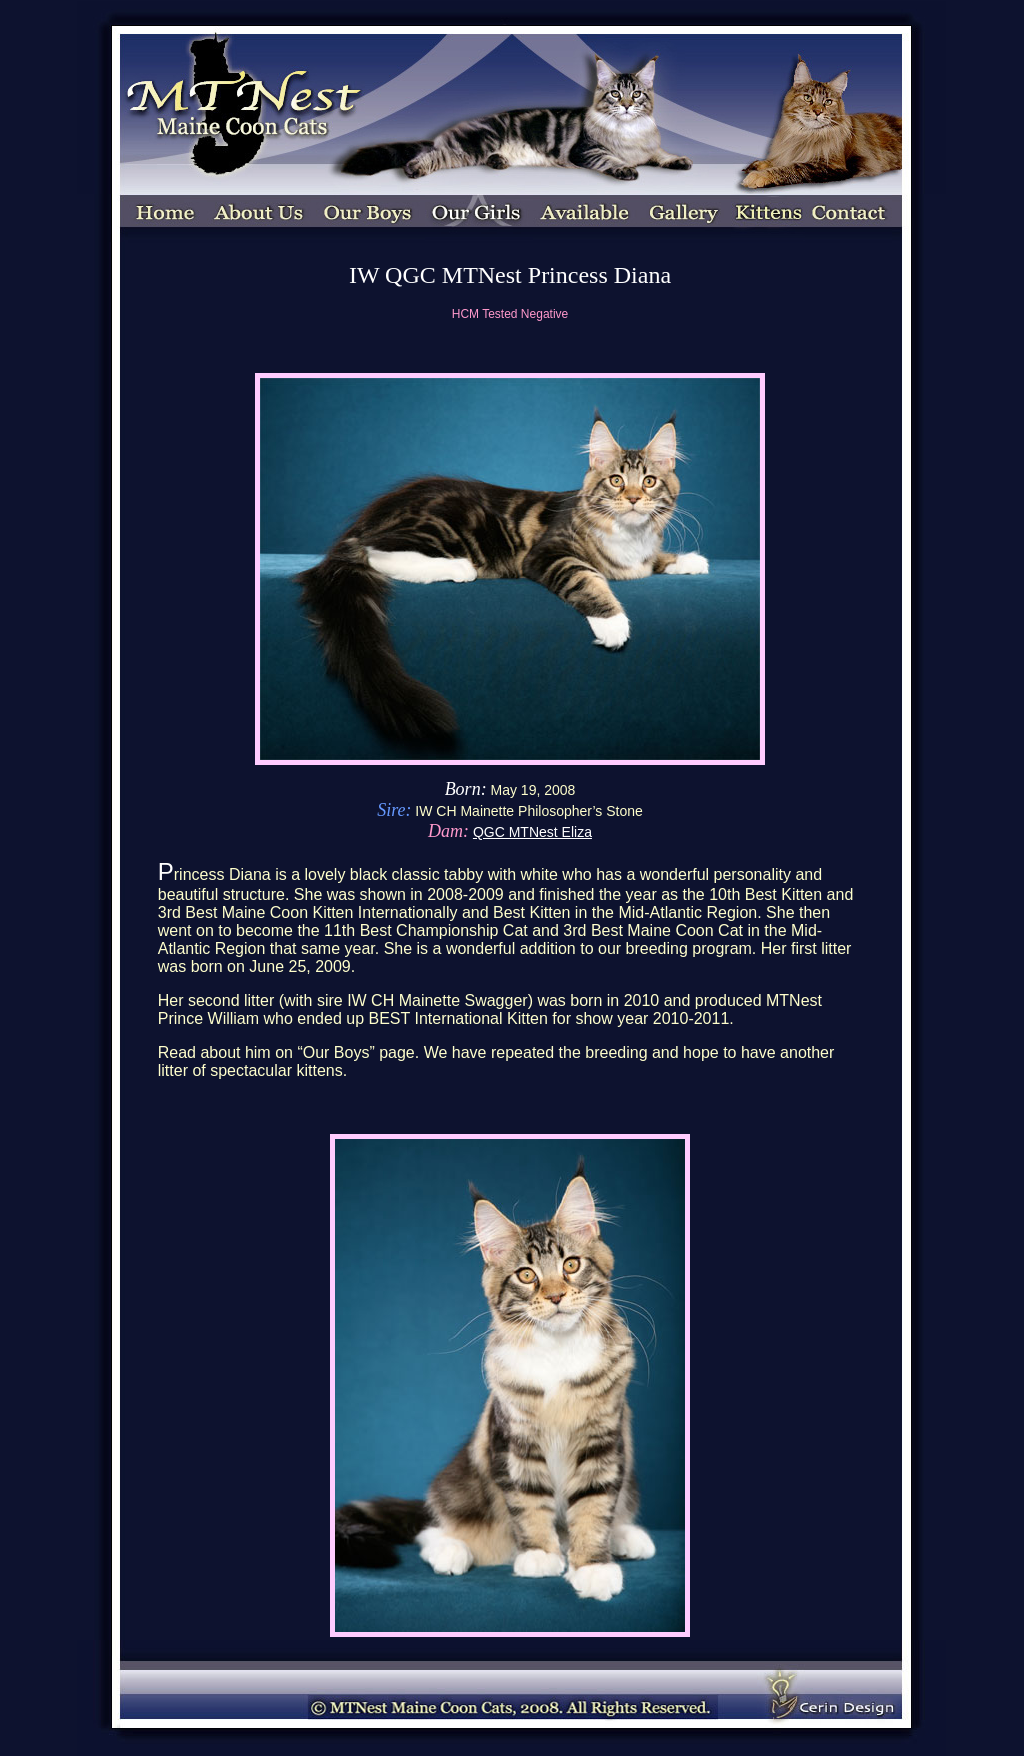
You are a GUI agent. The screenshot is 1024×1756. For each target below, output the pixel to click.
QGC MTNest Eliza (532, 832)
